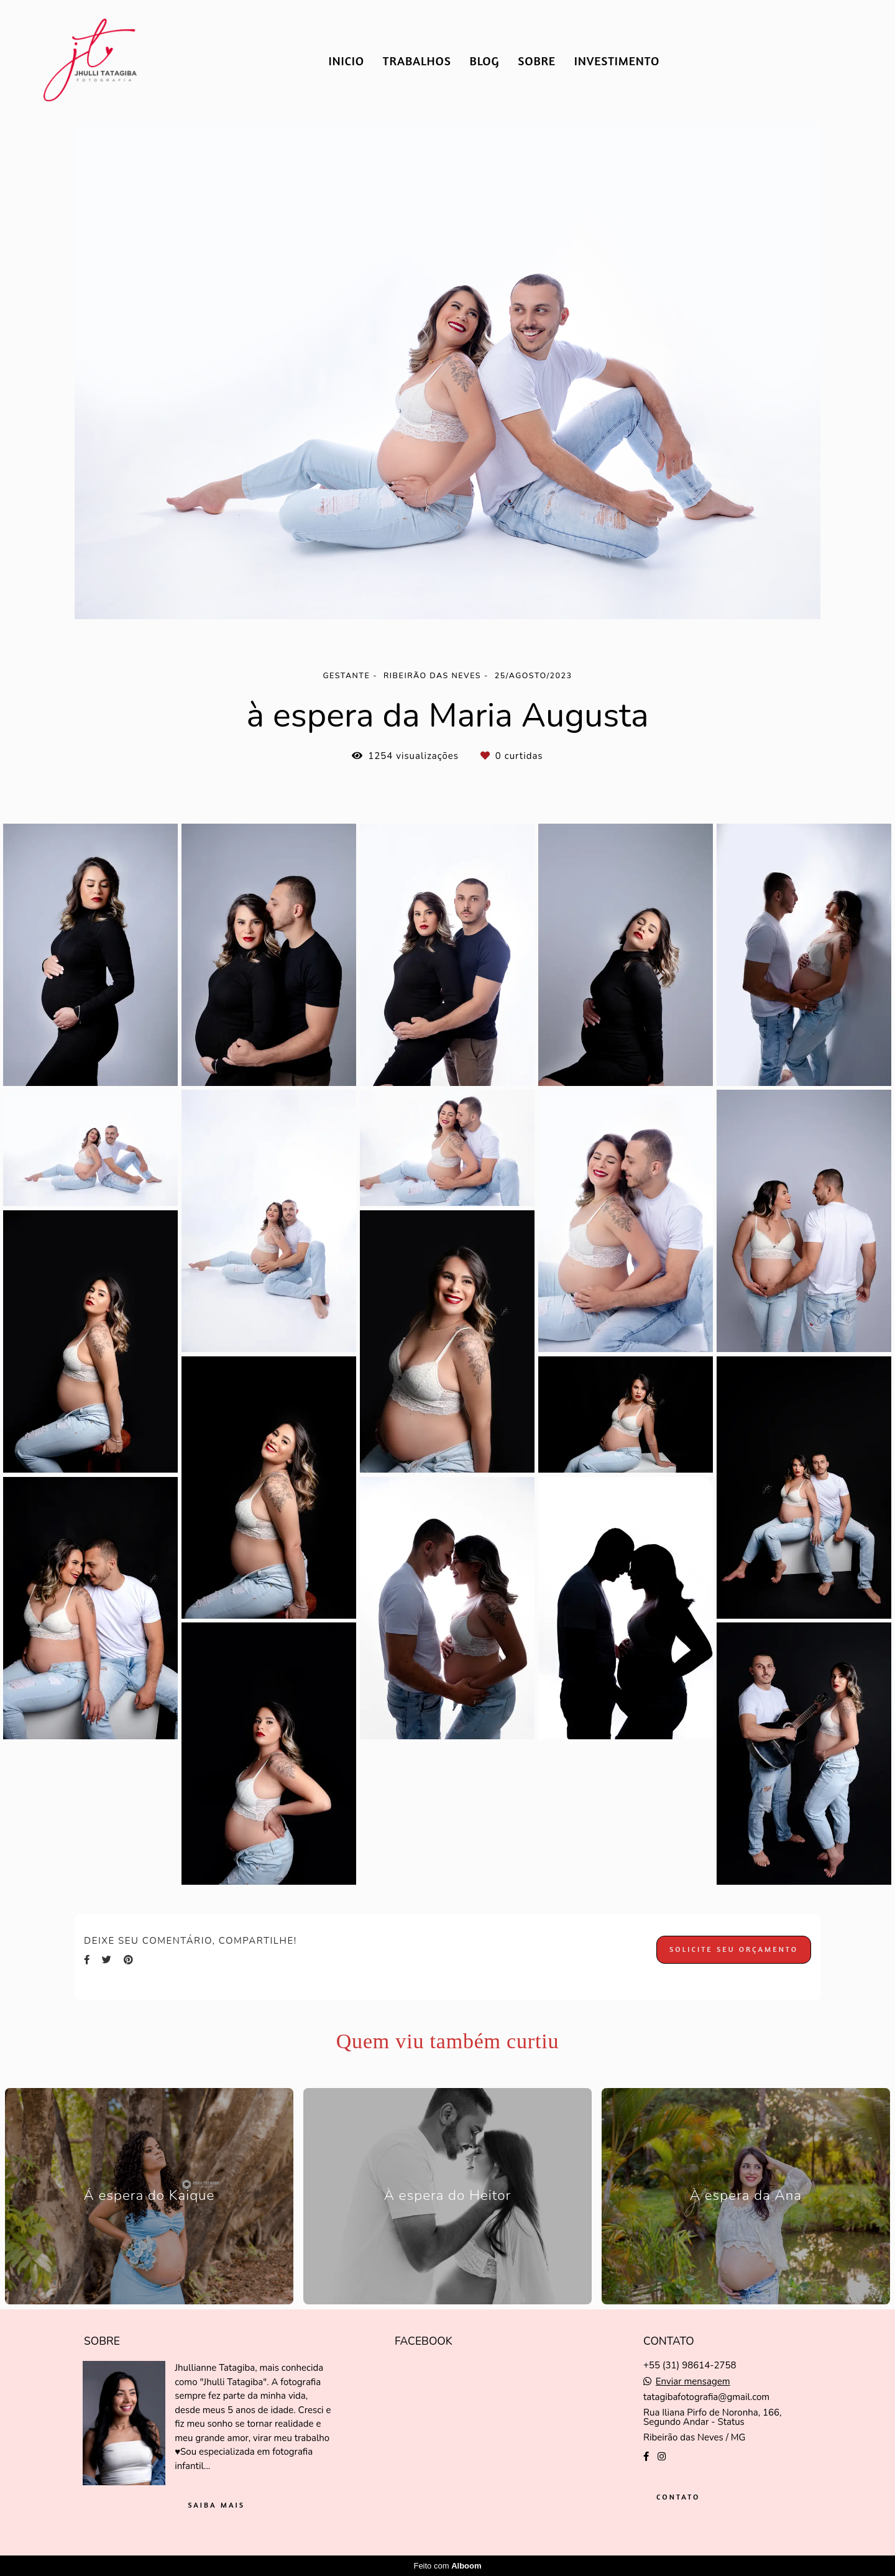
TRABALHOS (417, 60)
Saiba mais (216, 2504)
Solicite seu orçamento (733, 1949)
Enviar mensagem (693, 2381)
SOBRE (537, 60)
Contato (678, 2496)
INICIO (346, 60)
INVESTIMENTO (616, 60)
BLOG (485, 60)
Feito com (447, 2565)
